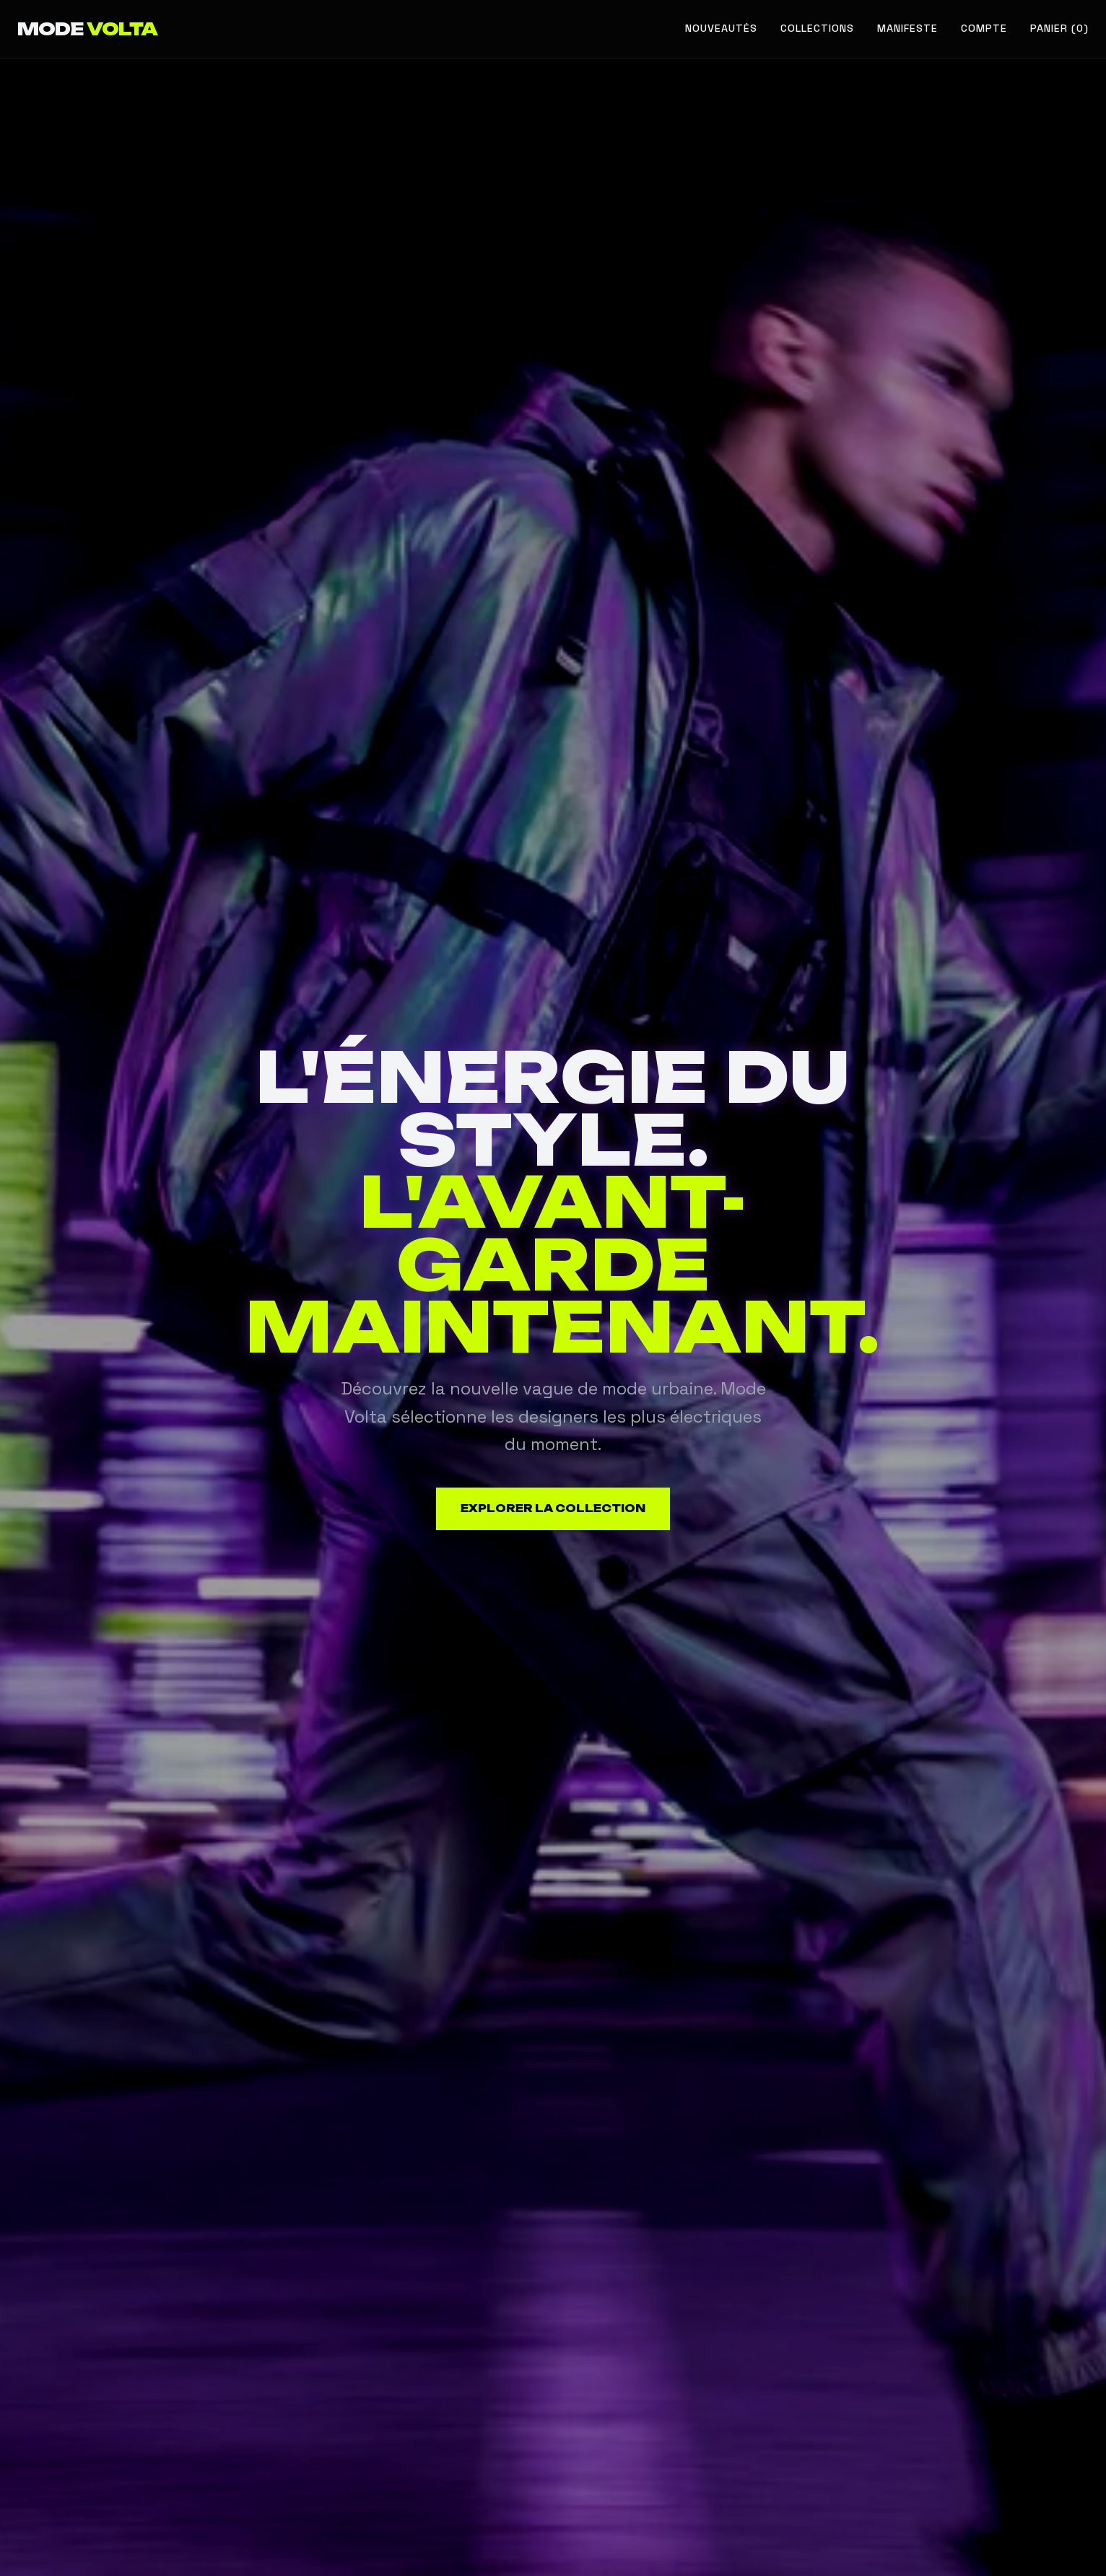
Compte (984, 28)
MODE (87, 29)
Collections (817, 28)
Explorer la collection (553, 1508)
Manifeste (907, 28)
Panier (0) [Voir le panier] (1059, 28)
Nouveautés (721, 28)
